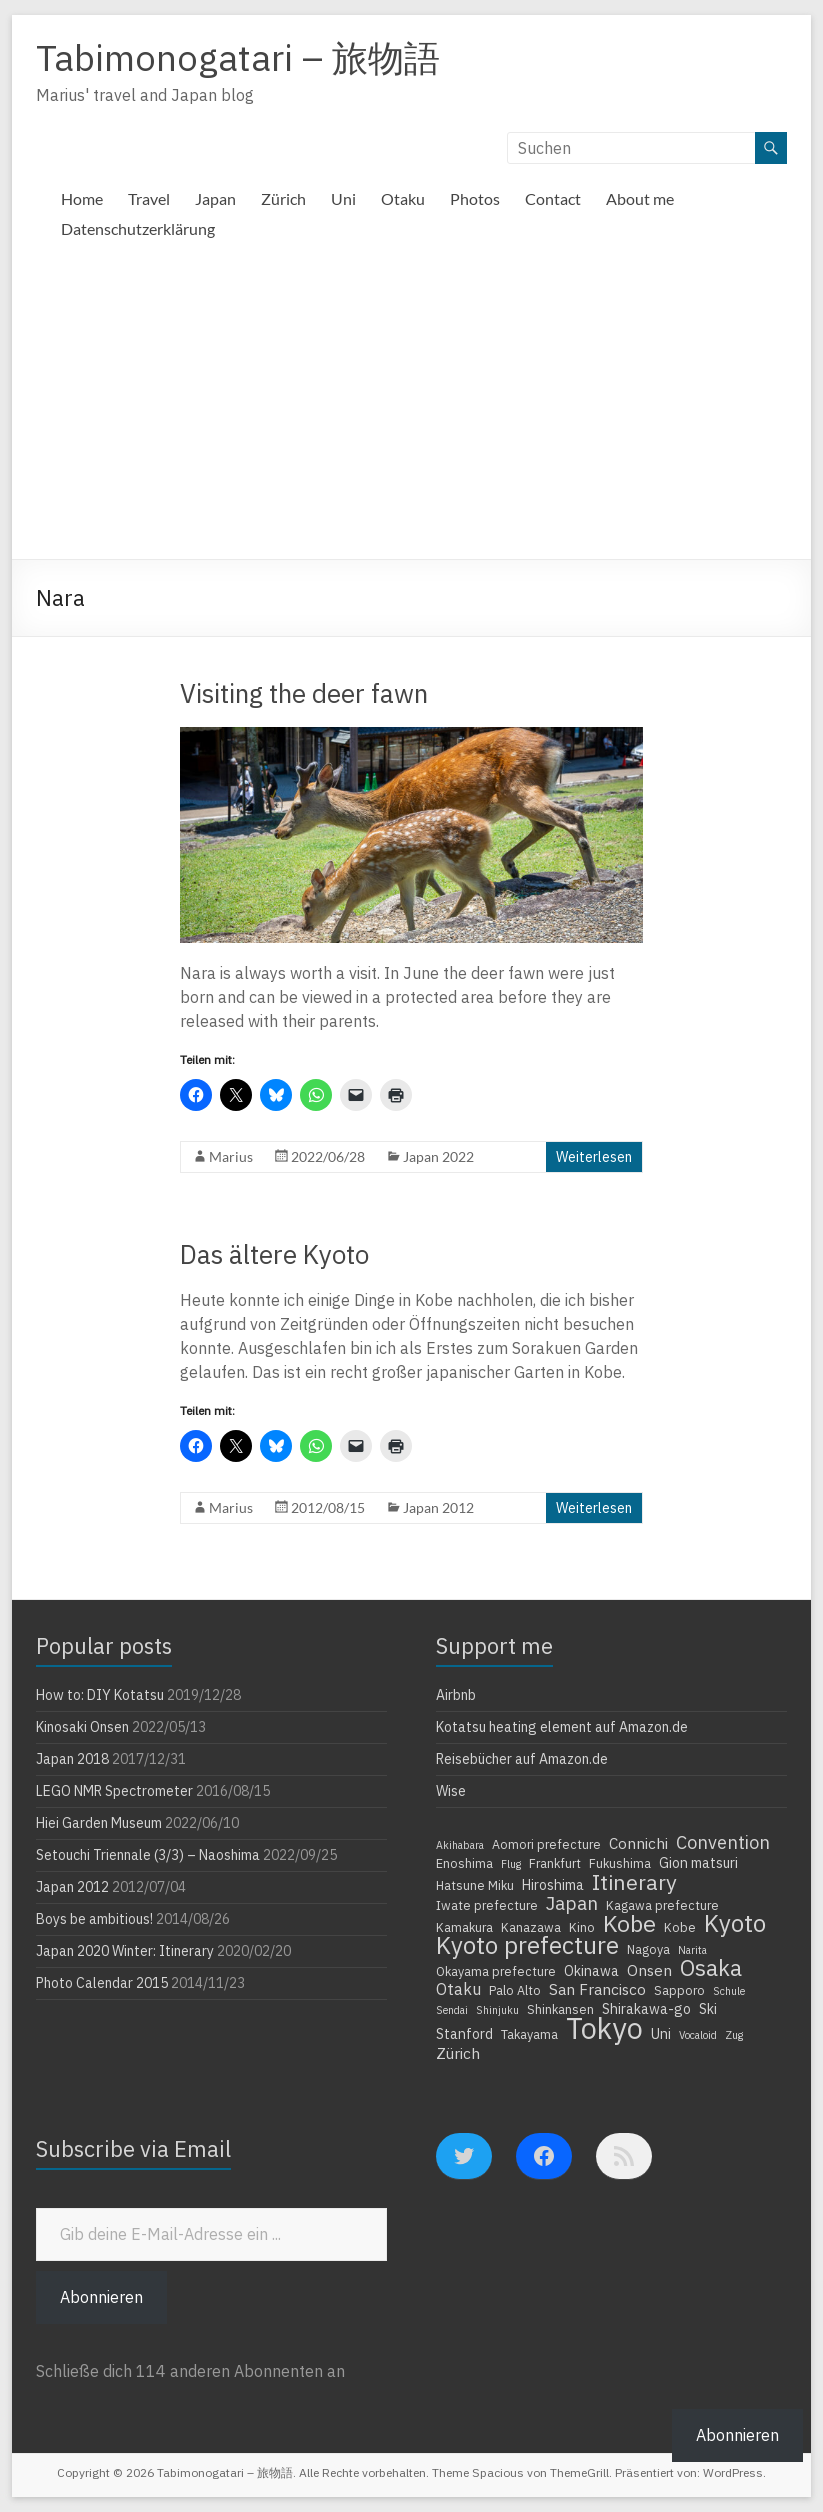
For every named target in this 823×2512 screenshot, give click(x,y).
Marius (231, 1156)
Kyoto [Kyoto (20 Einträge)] (735, 1923)
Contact (553, 198)
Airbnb (456, 1695)
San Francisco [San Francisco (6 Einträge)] (597, 1989)
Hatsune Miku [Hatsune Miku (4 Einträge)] (475, 1885)
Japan (215, 198)
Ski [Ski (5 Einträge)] (708, 2009)
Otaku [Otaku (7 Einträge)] (458, 1989)
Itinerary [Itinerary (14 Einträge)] (634, 1882)
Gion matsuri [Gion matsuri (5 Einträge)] (698, 1863)
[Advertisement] (411, 409)
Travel (149, 198)
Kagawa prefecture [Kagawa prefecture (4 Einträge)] (662, 1905)
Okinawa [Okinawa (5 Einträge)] (591, 1971)
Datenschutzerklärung (138, 228)
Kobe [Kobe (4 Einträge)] (680, 1927)
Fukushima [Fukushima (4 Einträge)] (620, 1863)
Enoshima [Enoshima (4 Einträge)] (464, 1863)
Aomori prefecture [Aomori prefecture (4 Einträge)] (546, 1844)
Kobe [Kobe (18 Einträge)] (629, 1923)
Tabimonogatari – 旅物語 (238, 57)
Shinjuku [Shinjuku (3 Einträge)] (497, 2010)
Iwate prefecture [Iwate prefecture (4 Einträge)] (487, 1905)
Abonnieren (101, 2297)
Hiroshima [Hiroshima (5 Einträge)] (553, 1885)
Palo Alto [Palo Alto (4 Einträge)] (515, 1990)
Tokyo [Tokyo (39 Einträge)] (604, 2028)
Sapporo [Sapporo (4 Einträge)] (679, 1990)
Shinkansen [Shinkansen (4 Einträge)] (560, 2009)
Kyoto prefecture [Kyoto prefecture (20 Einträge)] (527, 1945)
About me (640, 198)
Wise (451, 1791)
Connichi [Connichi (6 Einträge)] (638, 1843)
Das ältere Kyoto (274, 1254)
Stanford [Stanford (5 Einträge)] (464, 2034)
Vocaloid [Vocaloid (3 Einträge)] (698, 2035)
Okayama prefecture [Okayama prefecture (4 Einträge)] (496, 1971)
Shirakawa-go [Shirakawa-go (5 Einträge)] (646, 2009)
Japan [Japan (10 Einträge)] (572, 1903)
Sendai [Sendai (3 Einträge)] (452, 2010)
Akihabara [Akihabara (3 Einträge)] (460, 1845)
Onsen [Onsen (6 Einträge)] (649, 1970)
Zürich (283, 198)
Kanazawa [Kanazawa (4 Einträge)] (531, 1927)
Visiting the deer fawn (304, 693)
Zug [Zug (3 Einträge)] (734, 2035)
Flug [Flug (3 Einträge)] (511, 1864)
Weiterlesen (594, 1157)
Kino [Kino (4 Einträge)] (582, 1927)
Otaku (403, 198)
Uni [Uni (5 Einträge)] (661, 2034)
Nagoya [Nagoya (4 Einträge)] (648, 1949)
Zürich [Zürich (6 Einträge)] (458, 2053)
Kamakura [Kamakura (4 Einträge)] (464, 1927)
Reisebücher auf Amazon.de (522, 1759)
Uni (343, 198)
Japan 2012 (438, 1507)
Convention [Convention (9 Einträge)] (723, 1842)
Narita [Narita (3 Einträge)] (692, 1950)
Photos (475, 198)
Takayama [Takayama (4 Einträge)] (529, 2034)
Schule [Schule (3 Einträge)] (729, 1991)
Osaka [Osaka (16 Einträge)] (711, 1968)
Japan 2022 (438, 1156)
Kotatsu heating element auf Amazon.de (562, 1727)
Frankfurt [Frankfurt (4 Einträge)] (555, 1863)
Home (82, 198)
